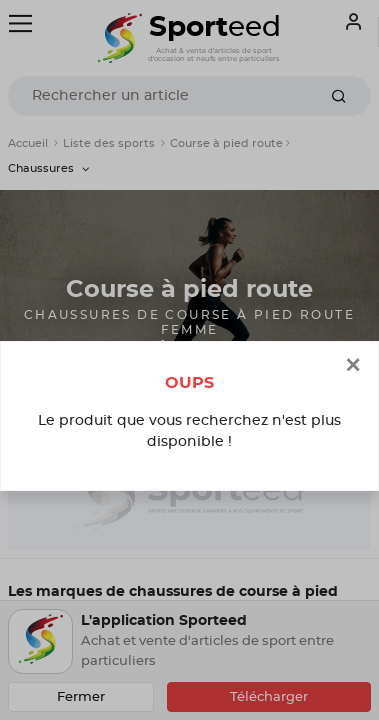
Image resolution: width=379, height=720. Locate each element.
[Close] (353, 366)
